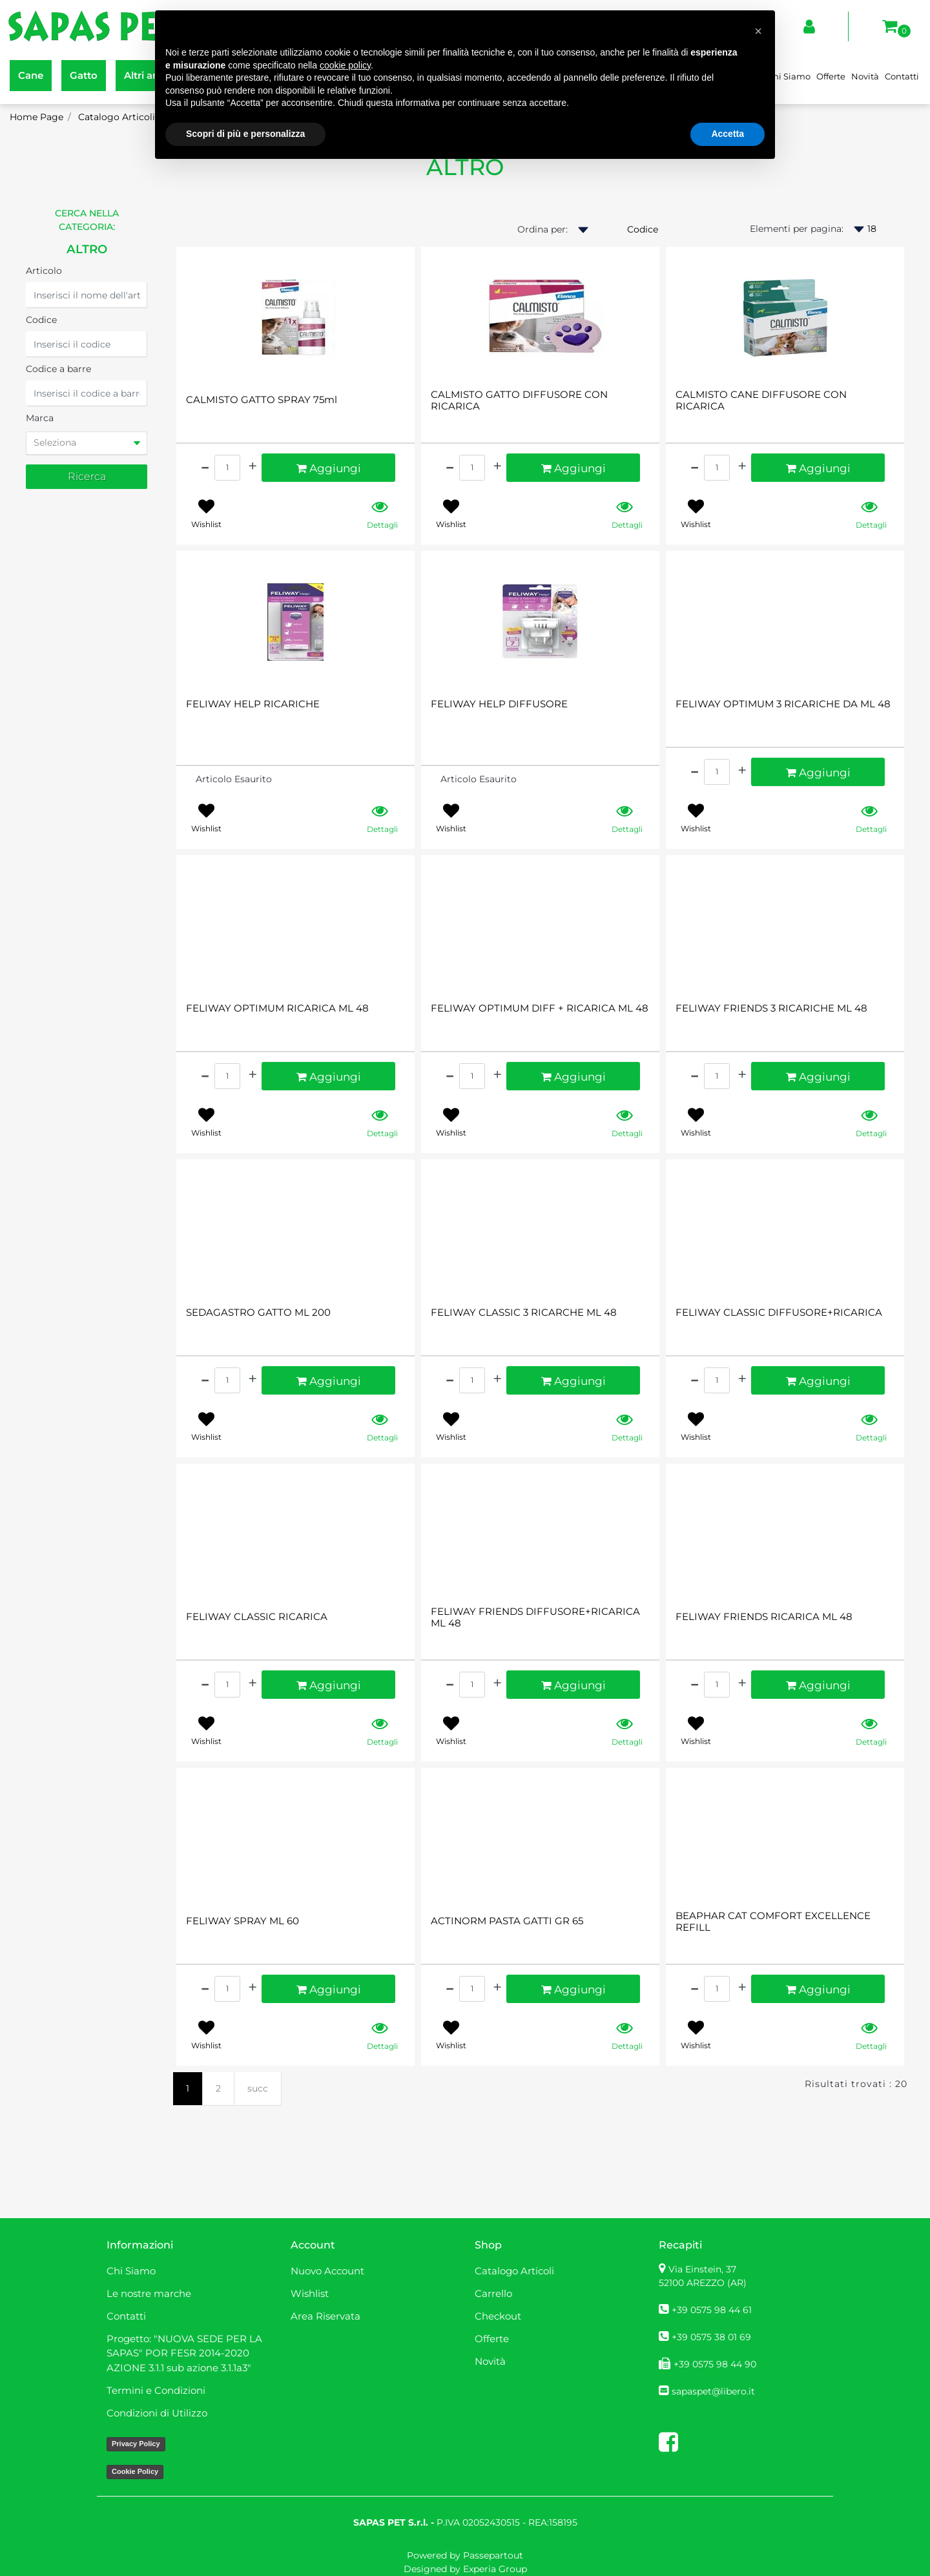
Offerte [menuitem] (830, 76)
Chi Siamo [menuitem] (789, 76)
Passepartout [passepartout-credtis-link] (493, 2555)
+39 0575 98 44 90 (715, 2364)
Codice (41, 320)
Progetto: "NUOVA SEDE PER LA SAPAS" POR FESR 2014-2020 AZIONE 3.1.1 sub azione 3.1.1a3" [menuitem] (184, 2353)
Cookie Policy (135, 2471)
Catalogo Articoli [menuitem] (514, 2271)
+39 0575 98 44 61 (712, 2310)
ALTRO (87, 249)
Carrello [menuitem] (493, 2293)
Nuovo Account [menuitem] (327, 2271)
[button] (86, 476)
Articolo (44, 270)
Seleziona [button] (55, 442)
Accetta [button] (727, 134)
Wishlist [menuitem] (310, 2293)
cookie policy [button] (345, 65)
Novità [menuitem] (865, 76)
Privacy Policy (136, 2443)
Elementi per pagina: (796, 228)
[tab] (86, 443)
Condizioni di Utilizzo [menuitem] (157, 2413)
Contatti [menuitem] (902, 76)
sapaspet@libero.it (713, 2391)
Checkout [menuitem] (498, 2316)
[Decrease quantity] (205, 466)
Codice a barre (58, 369)
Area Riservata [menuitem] (325, 2316)
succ (257, 2088)
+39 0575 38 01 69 (711, 2337)
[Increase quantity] (252, 466)
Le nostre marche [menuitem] (149, 2293)
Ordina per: (542, 229)
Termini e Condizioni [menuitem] (156, 2390)
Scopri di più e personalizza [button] (245, 134)
